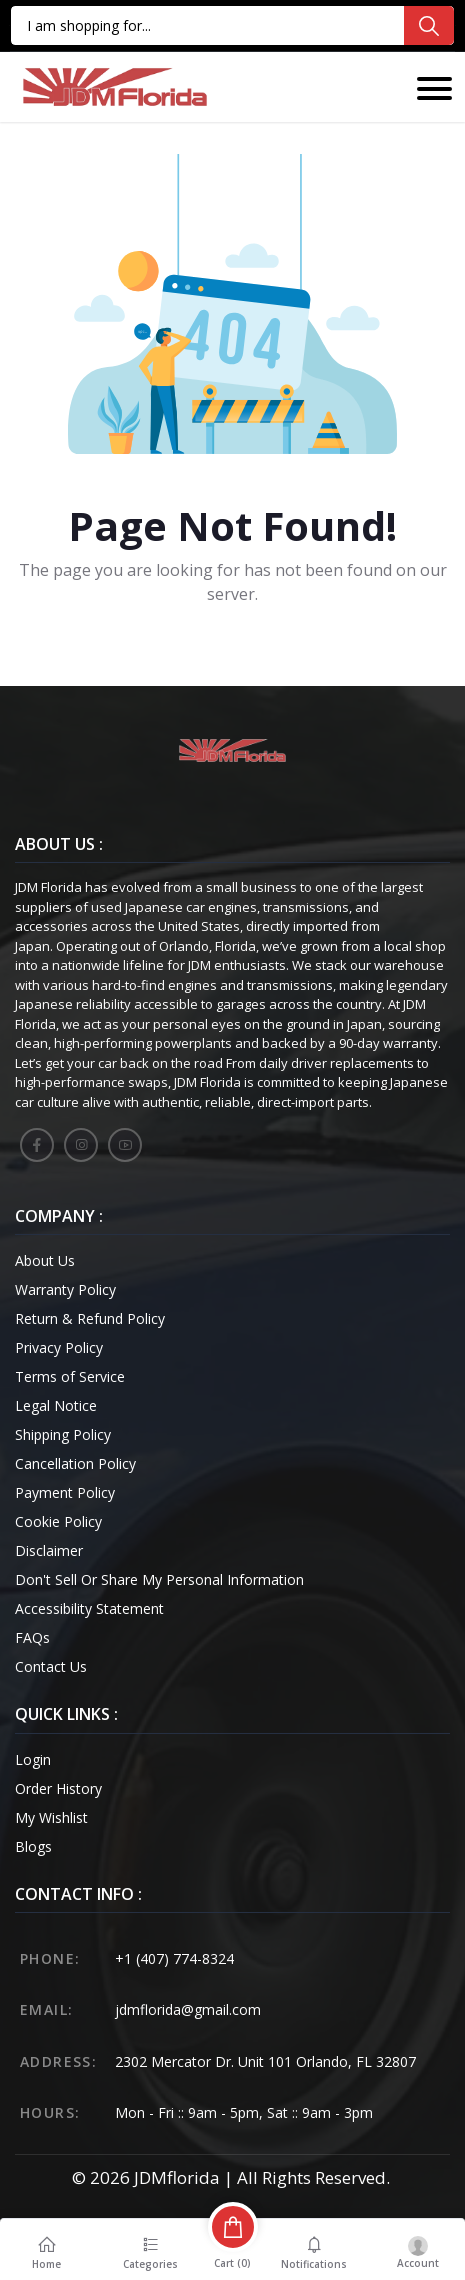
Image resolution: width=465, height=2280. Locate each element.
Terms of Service (70, 1376)
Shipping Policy (63, 1434)
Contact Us (51, 1666)
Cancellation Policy (75, 1463)
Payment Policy (65, 1492)
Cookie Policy (58, 1521)
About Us (45, 1260)
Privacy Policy (59, 1347)
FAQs (32, 1637)
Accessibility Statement (89, 1608)
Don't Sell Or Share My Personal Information (159, 1579)
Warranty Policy (65, 1289)
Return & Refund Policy (90, 1318)
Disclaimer (49, 1550)
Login (33, 1759)
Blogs (33, 1846)
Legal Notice (56, 1405)
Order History (58, 1788)
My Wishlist (51, 1817)
